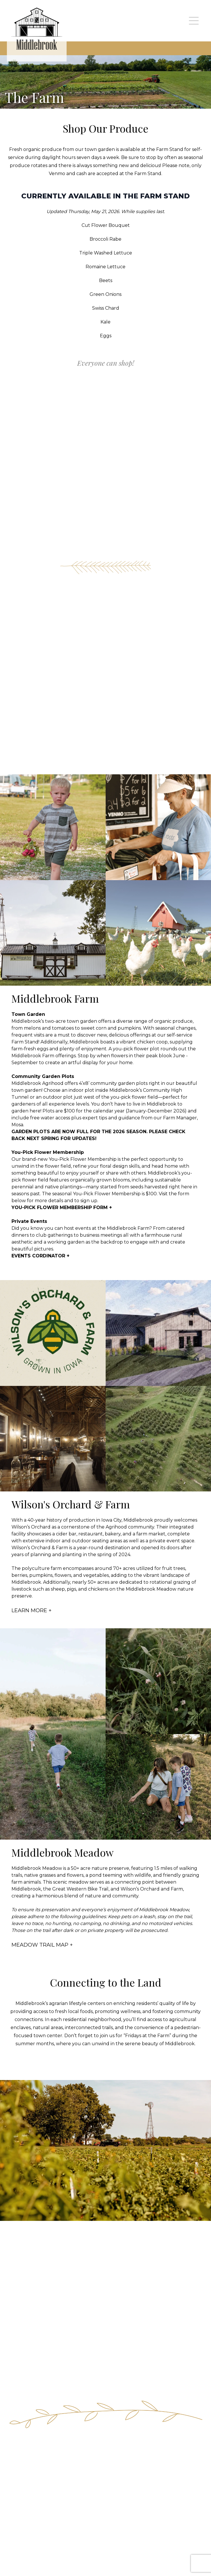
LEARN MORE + (31, 1610)
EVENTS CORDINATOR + (40, 1256)
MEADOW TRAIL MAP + (42, 1945)
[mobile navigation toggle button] (193, 21)
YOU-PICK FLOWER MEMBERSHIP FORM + (61, 1207)
